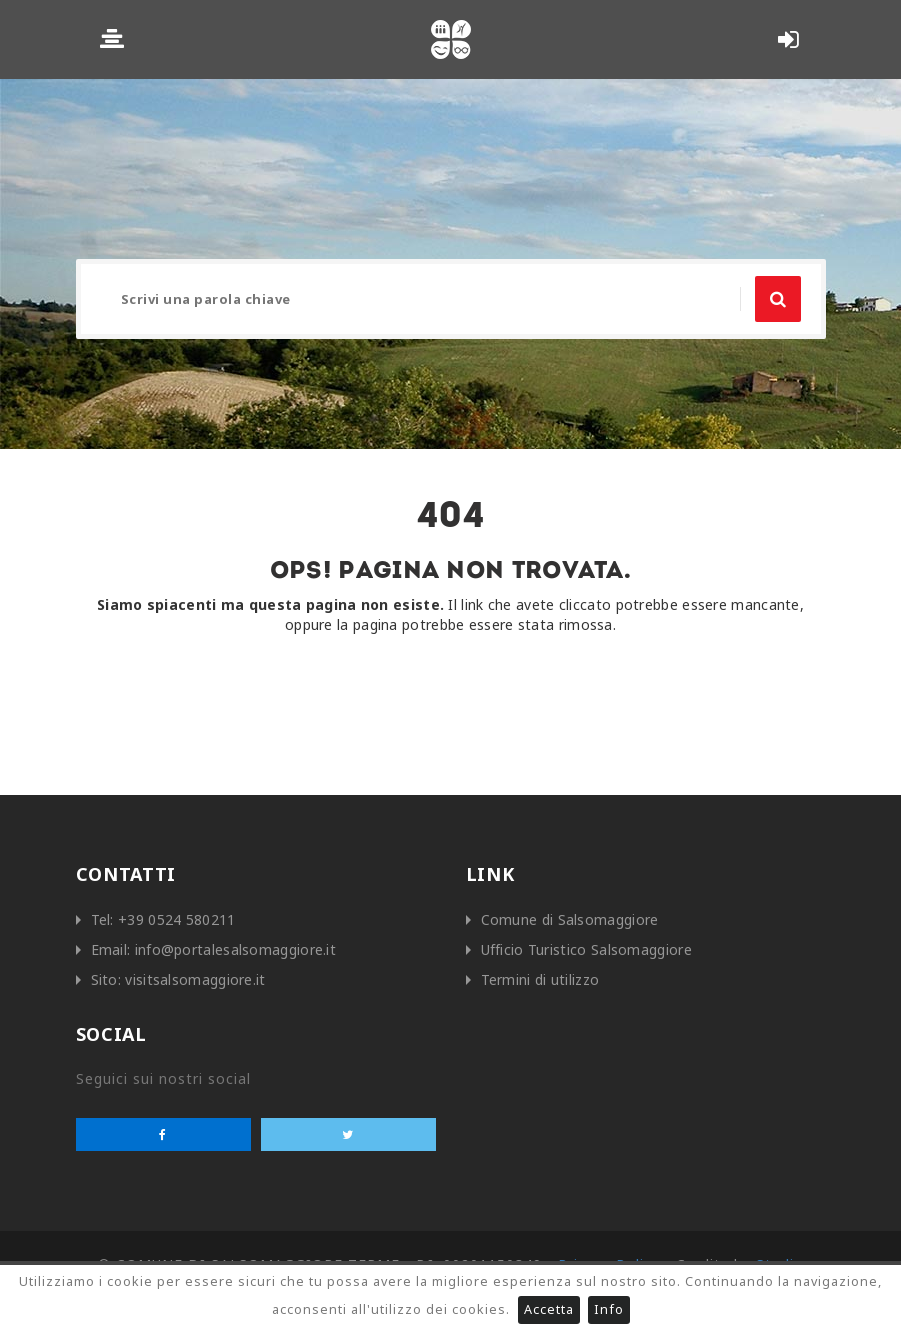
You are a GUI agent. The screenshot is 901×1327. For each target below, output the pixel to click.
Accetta (549, 1309)
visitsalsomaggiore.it (195, 979)
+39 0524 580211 (177, 919)
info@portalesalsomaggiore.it (235, 949)
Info (609, 1309)
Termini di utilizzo (540, 979)
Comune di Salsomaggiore (570, 919)
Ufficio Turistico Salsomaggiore (586, 949)
